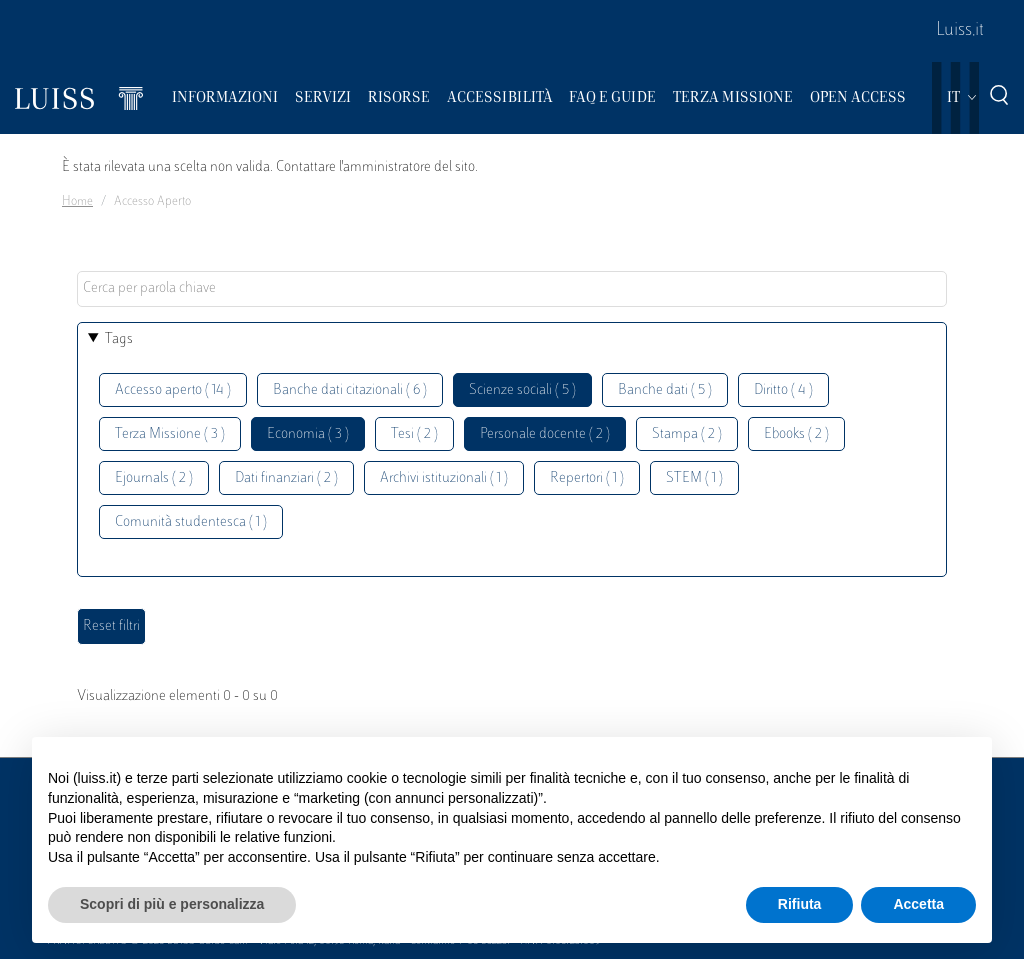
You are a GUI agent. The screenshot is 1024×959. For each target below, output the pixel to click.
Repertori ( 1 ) (587, 478)
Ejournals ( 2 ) (154, 478)
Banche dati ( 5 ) (665, 390)
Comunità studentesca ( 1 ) (191, 522)
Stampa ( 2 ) (687, 434)
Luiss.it (960, 31)
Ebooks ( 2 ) (796, 434)
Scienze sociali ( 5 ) (522, 390)
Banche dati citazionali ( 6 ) (350, 390)
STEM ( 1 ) (694, 478)
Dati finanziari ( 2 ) (286, 478)
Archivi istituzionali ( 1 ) (444, 478)
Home (77, 202)
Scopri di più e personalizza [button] (172, 904)
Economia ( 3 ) (308, 434)
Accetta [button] (918, 904)
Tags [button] (119, 339)
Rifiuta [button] (800, 904)
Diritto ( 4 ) (783, 390)
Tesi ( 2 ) (414, 434)
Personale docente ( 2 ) (545, 434)
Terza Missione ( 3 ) (170, 434)
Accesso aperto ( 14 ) (173, 390)
